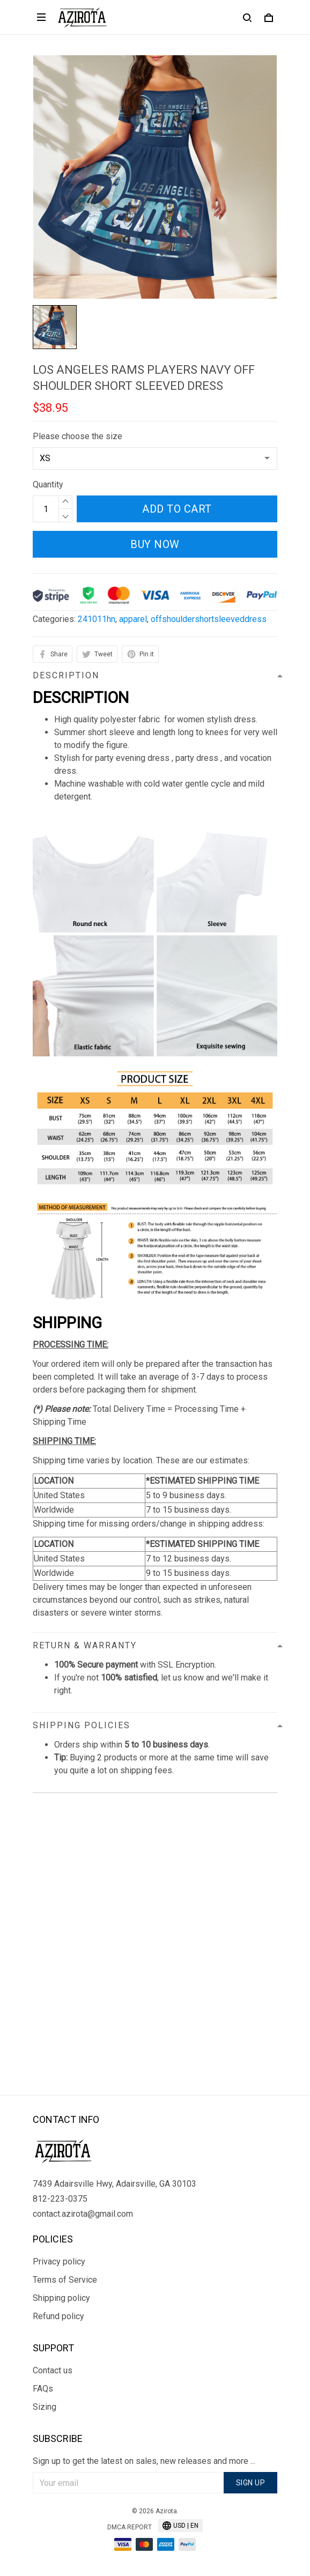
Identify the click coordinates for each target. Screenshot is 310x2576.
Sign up (250, 2482)
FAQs (43, 2388)
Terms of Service (65, 2280)
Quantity (48, 484)
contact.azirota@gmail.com (83, 2214)
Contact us (52, 2370)
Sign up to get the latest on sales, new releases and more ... (144, 2461)
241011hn (96, 619)
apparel (133, 619)
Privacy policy (59, 2261)
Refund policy (58, 2316)
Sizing (44, 2407)
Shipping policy (61, 2298)
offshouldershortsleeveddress (209, 619)
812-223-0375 (60, 2199)
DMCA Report (129, 2527)
